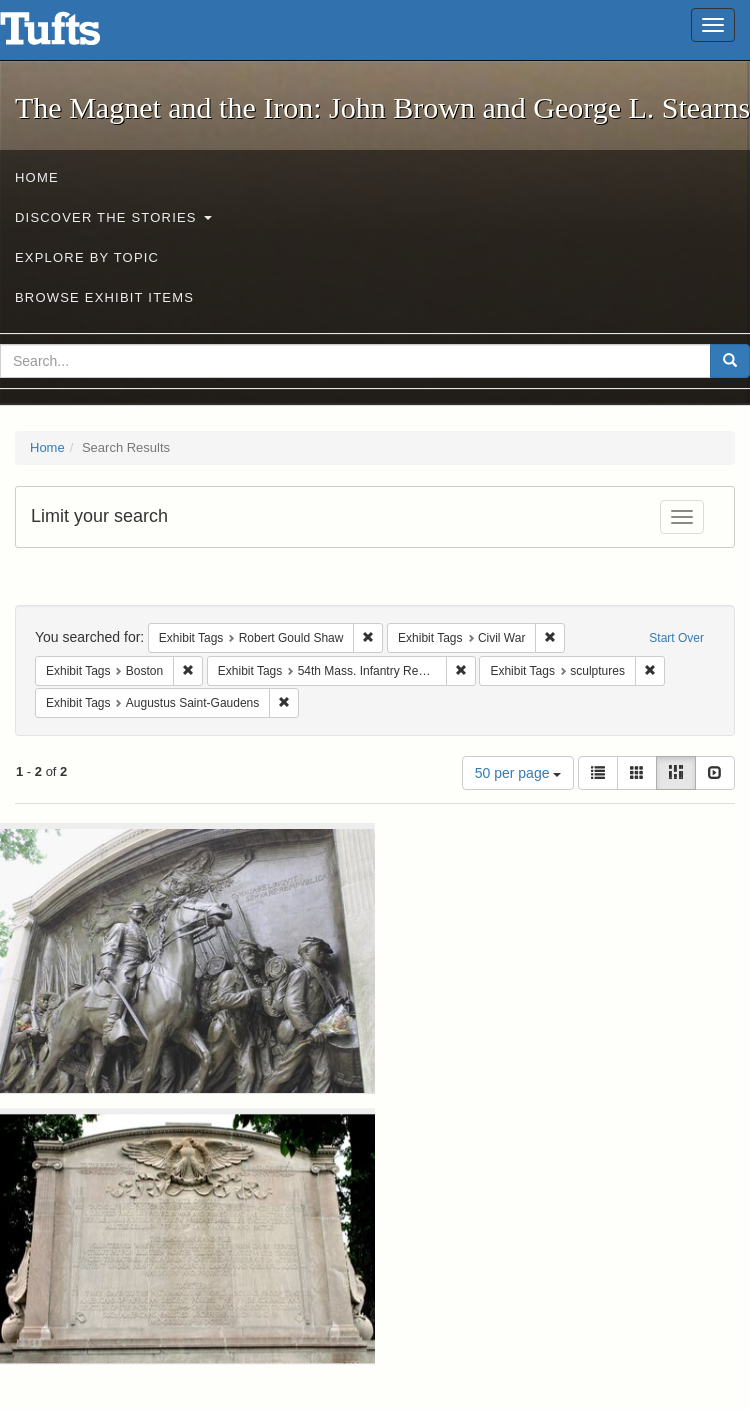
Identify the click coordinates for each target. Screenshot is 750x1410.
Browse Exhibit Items (104, 297)
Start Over (676, 638)
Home (37, 177)
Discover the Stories (113, 217)
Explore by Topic (87, 257)
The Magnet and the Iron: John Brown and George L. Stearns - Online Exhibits (75, 35)
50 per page (518, 773)
